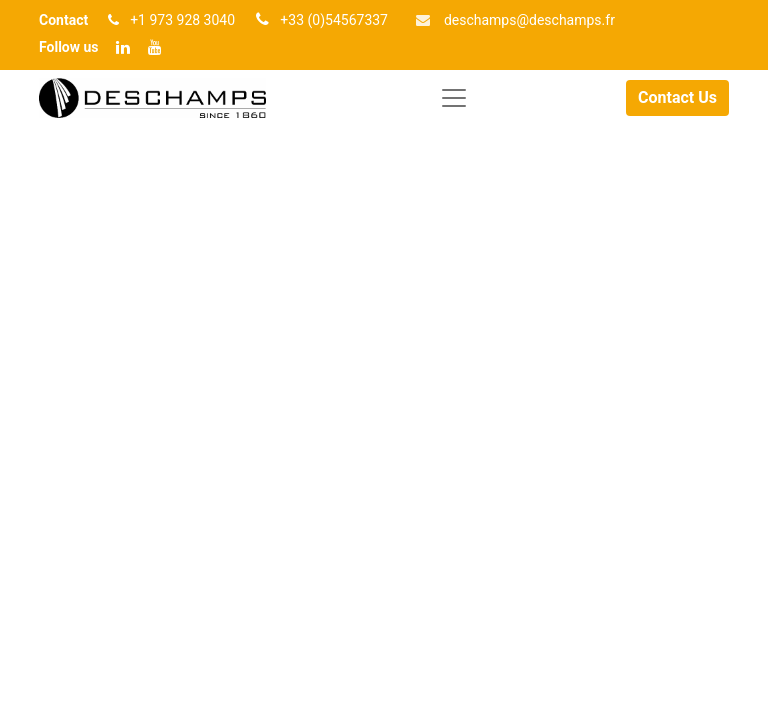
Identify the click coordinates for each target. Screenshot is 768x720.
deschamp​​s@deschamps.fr (529, 20)
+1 (139, 20)
